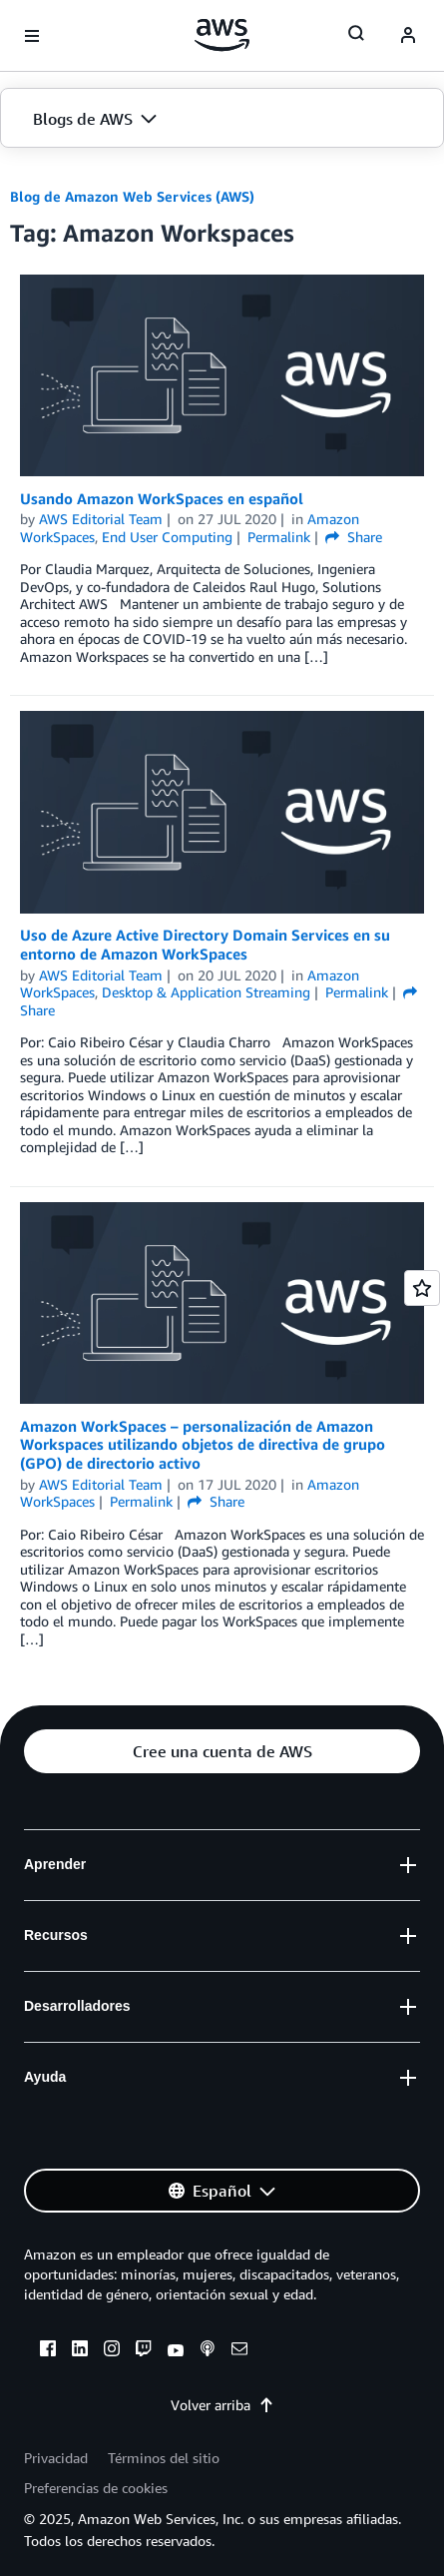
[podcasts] (208, 2351)
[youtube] (176, 2351)
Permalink (278, 536)
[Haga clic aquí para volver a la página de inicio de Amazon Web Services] (222, 35)
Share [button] (353, 536)
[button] (222, 119)
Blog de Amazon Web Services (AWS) (132, 196)
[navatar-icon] (408, 36)
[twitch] (144, 2351)
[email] (239, 2351)
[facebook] (48, 2351)
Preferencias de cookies (96, 2487)
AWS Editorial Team (101, 518)
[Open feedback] (422, 1288)
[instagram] (112, 2351)
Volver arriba (222, 2404)
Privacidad (56, 2457)
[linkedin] (80, 2351)
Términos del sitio (164, 2457)
